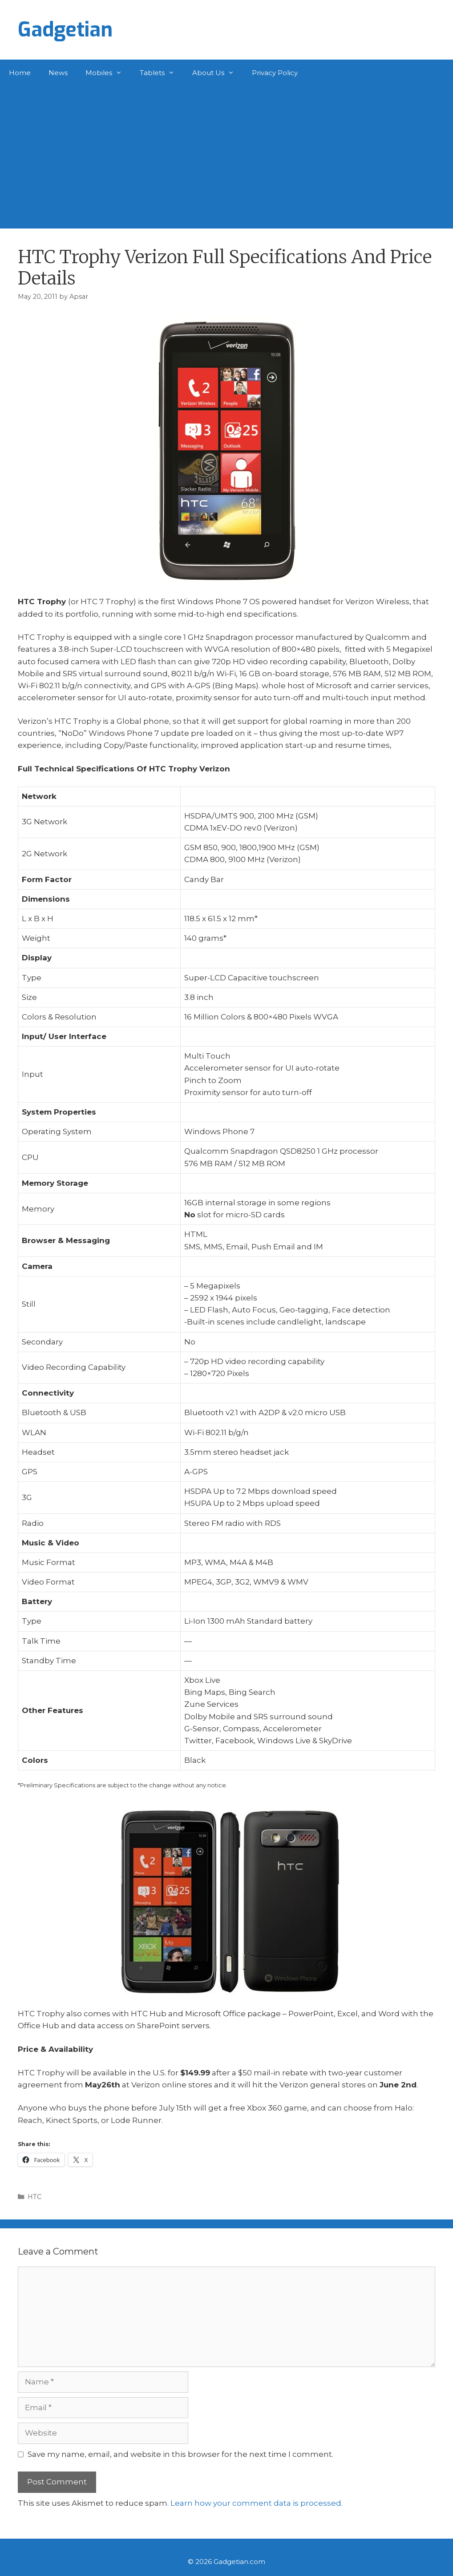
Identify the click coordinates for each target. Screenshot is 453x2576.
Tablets (161, 73)
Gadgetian (65, 29)
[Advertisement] (226, 153)
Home (20, 72)
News (58, 72)
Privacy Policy (275, 72)
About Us (217, 73)
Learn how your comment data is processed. (256, 2503)
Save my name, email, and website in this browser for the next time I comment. (180, 2454)
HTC (34, 2197)
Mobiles (108, 73)
